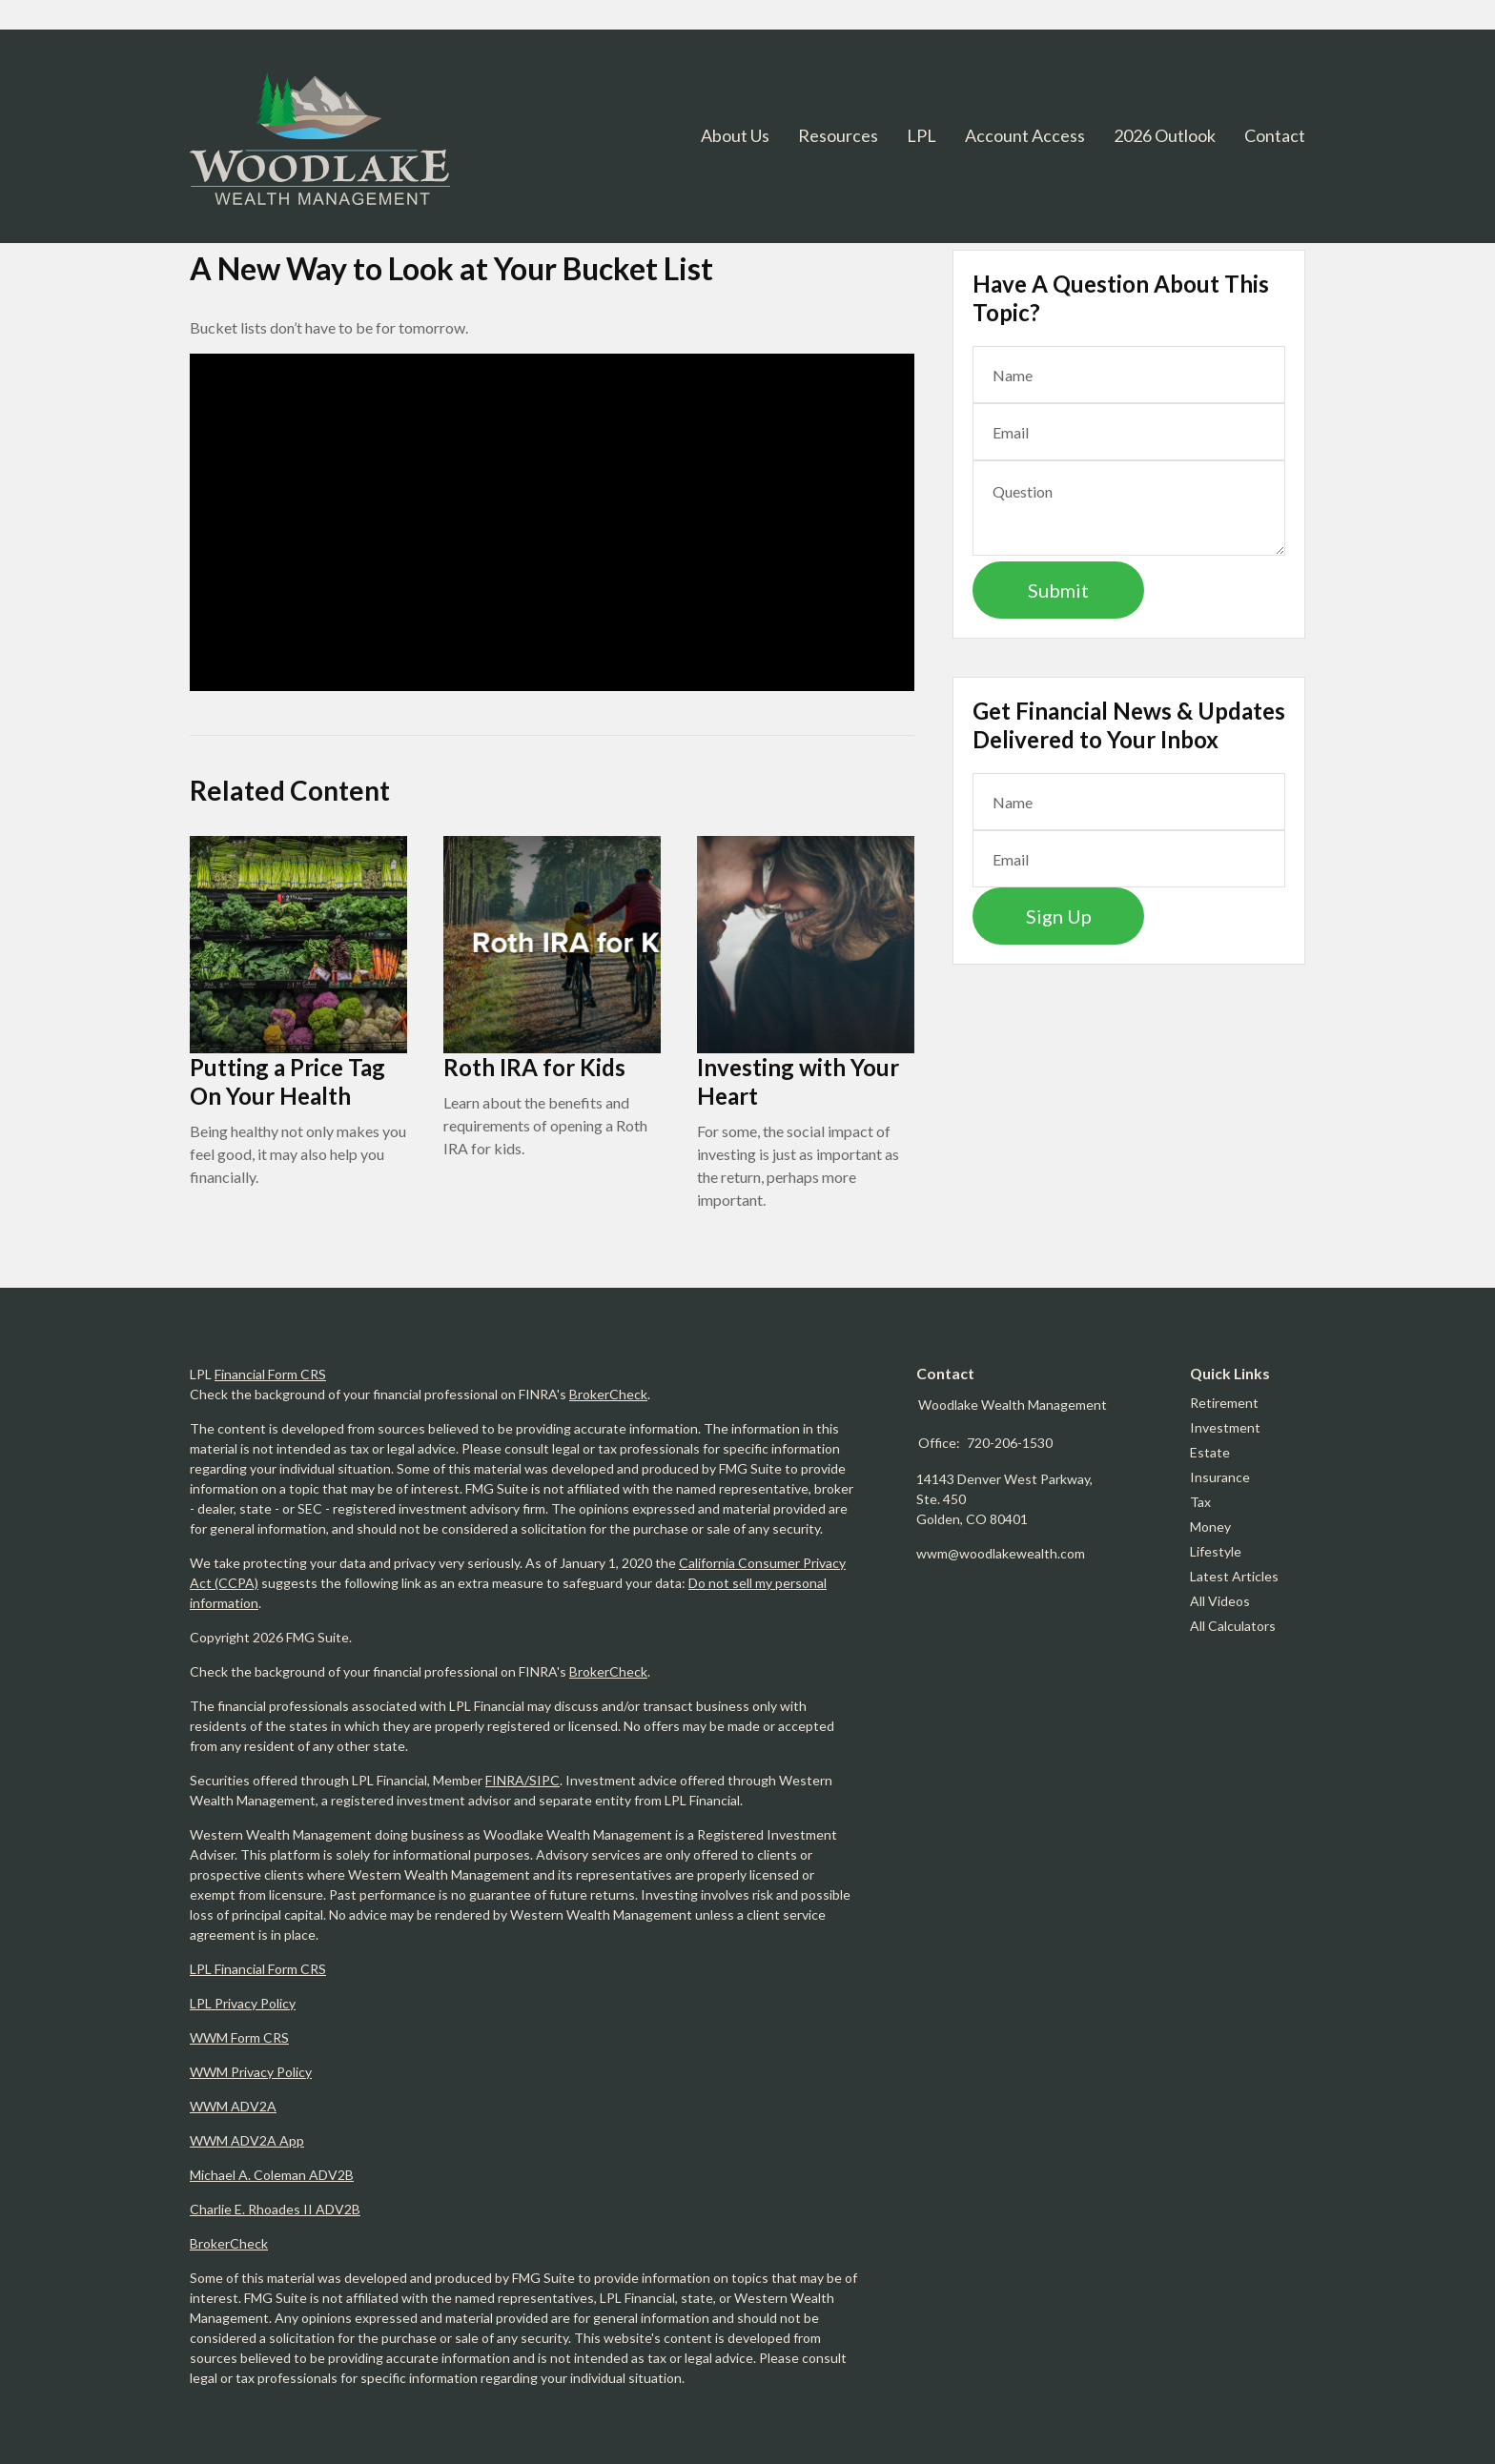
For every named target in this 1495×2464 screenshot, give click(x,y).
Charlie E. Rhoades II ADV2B (275, 2209)
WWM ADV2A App (247, 2140)
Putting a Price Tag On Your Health (287, 1081)
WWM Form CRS (239, 2037)
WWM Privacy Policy (251, 2072)
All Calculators (1233, 1626)
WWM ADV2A (233, 2106)
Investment (1225, 1427)
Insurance (1220, 1477)
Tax (1200, 1502)
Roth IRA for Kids (534, 1067)
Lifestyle (1215, 1551)
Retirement (1224, 1403)
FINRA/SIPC (522, 1780)
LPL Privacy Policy (243, 2003)
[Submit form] (1058, 590)
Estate (1210, 1452)
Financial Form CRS (270, 1374)
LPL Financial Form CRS (258, 1969)
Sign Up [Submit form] (1059, 916)
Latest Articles (1234, 1576)
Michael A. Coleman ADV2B (272, 2175)
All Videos (1220, 1601)
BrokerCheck (608, 1394)
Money (1210, 1526)
